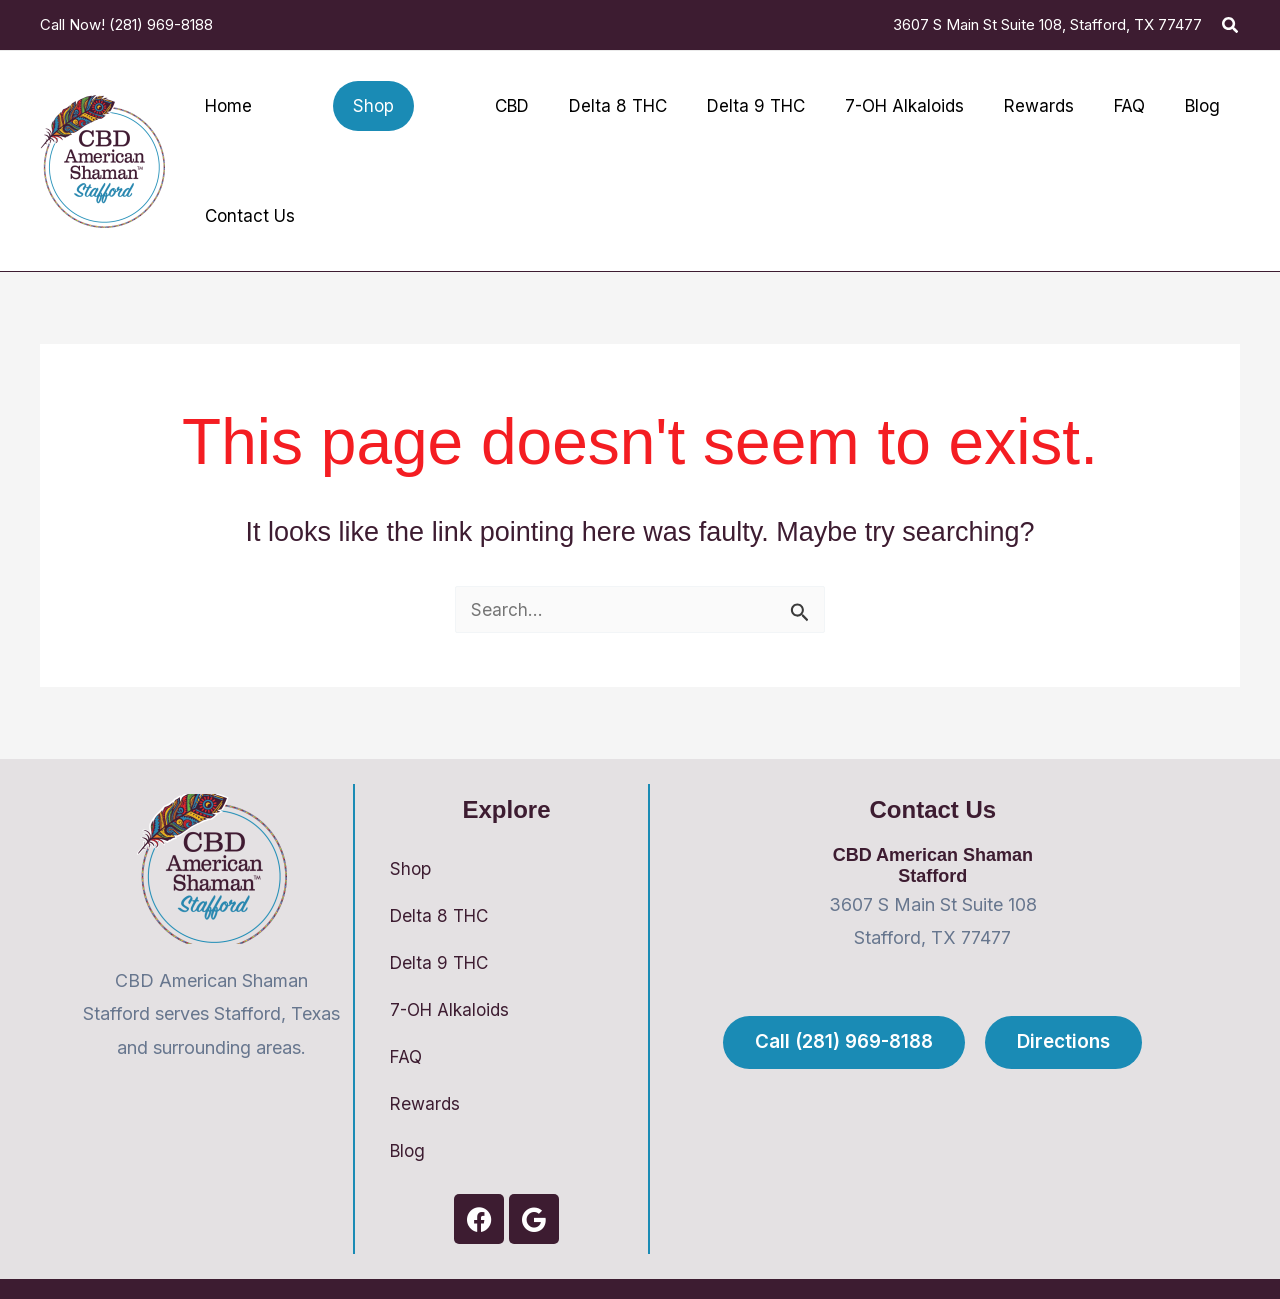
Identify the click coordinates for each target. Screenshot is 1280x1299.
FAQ (407, 1010)
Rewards (426, 1058)
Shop (411, 818)
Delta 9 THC (442, 914)
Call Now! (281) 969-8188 (126, 24)
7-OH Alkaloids (453, 962)
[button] (1231, 25)
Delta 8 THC (442, 866)
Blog (409, 1106)
